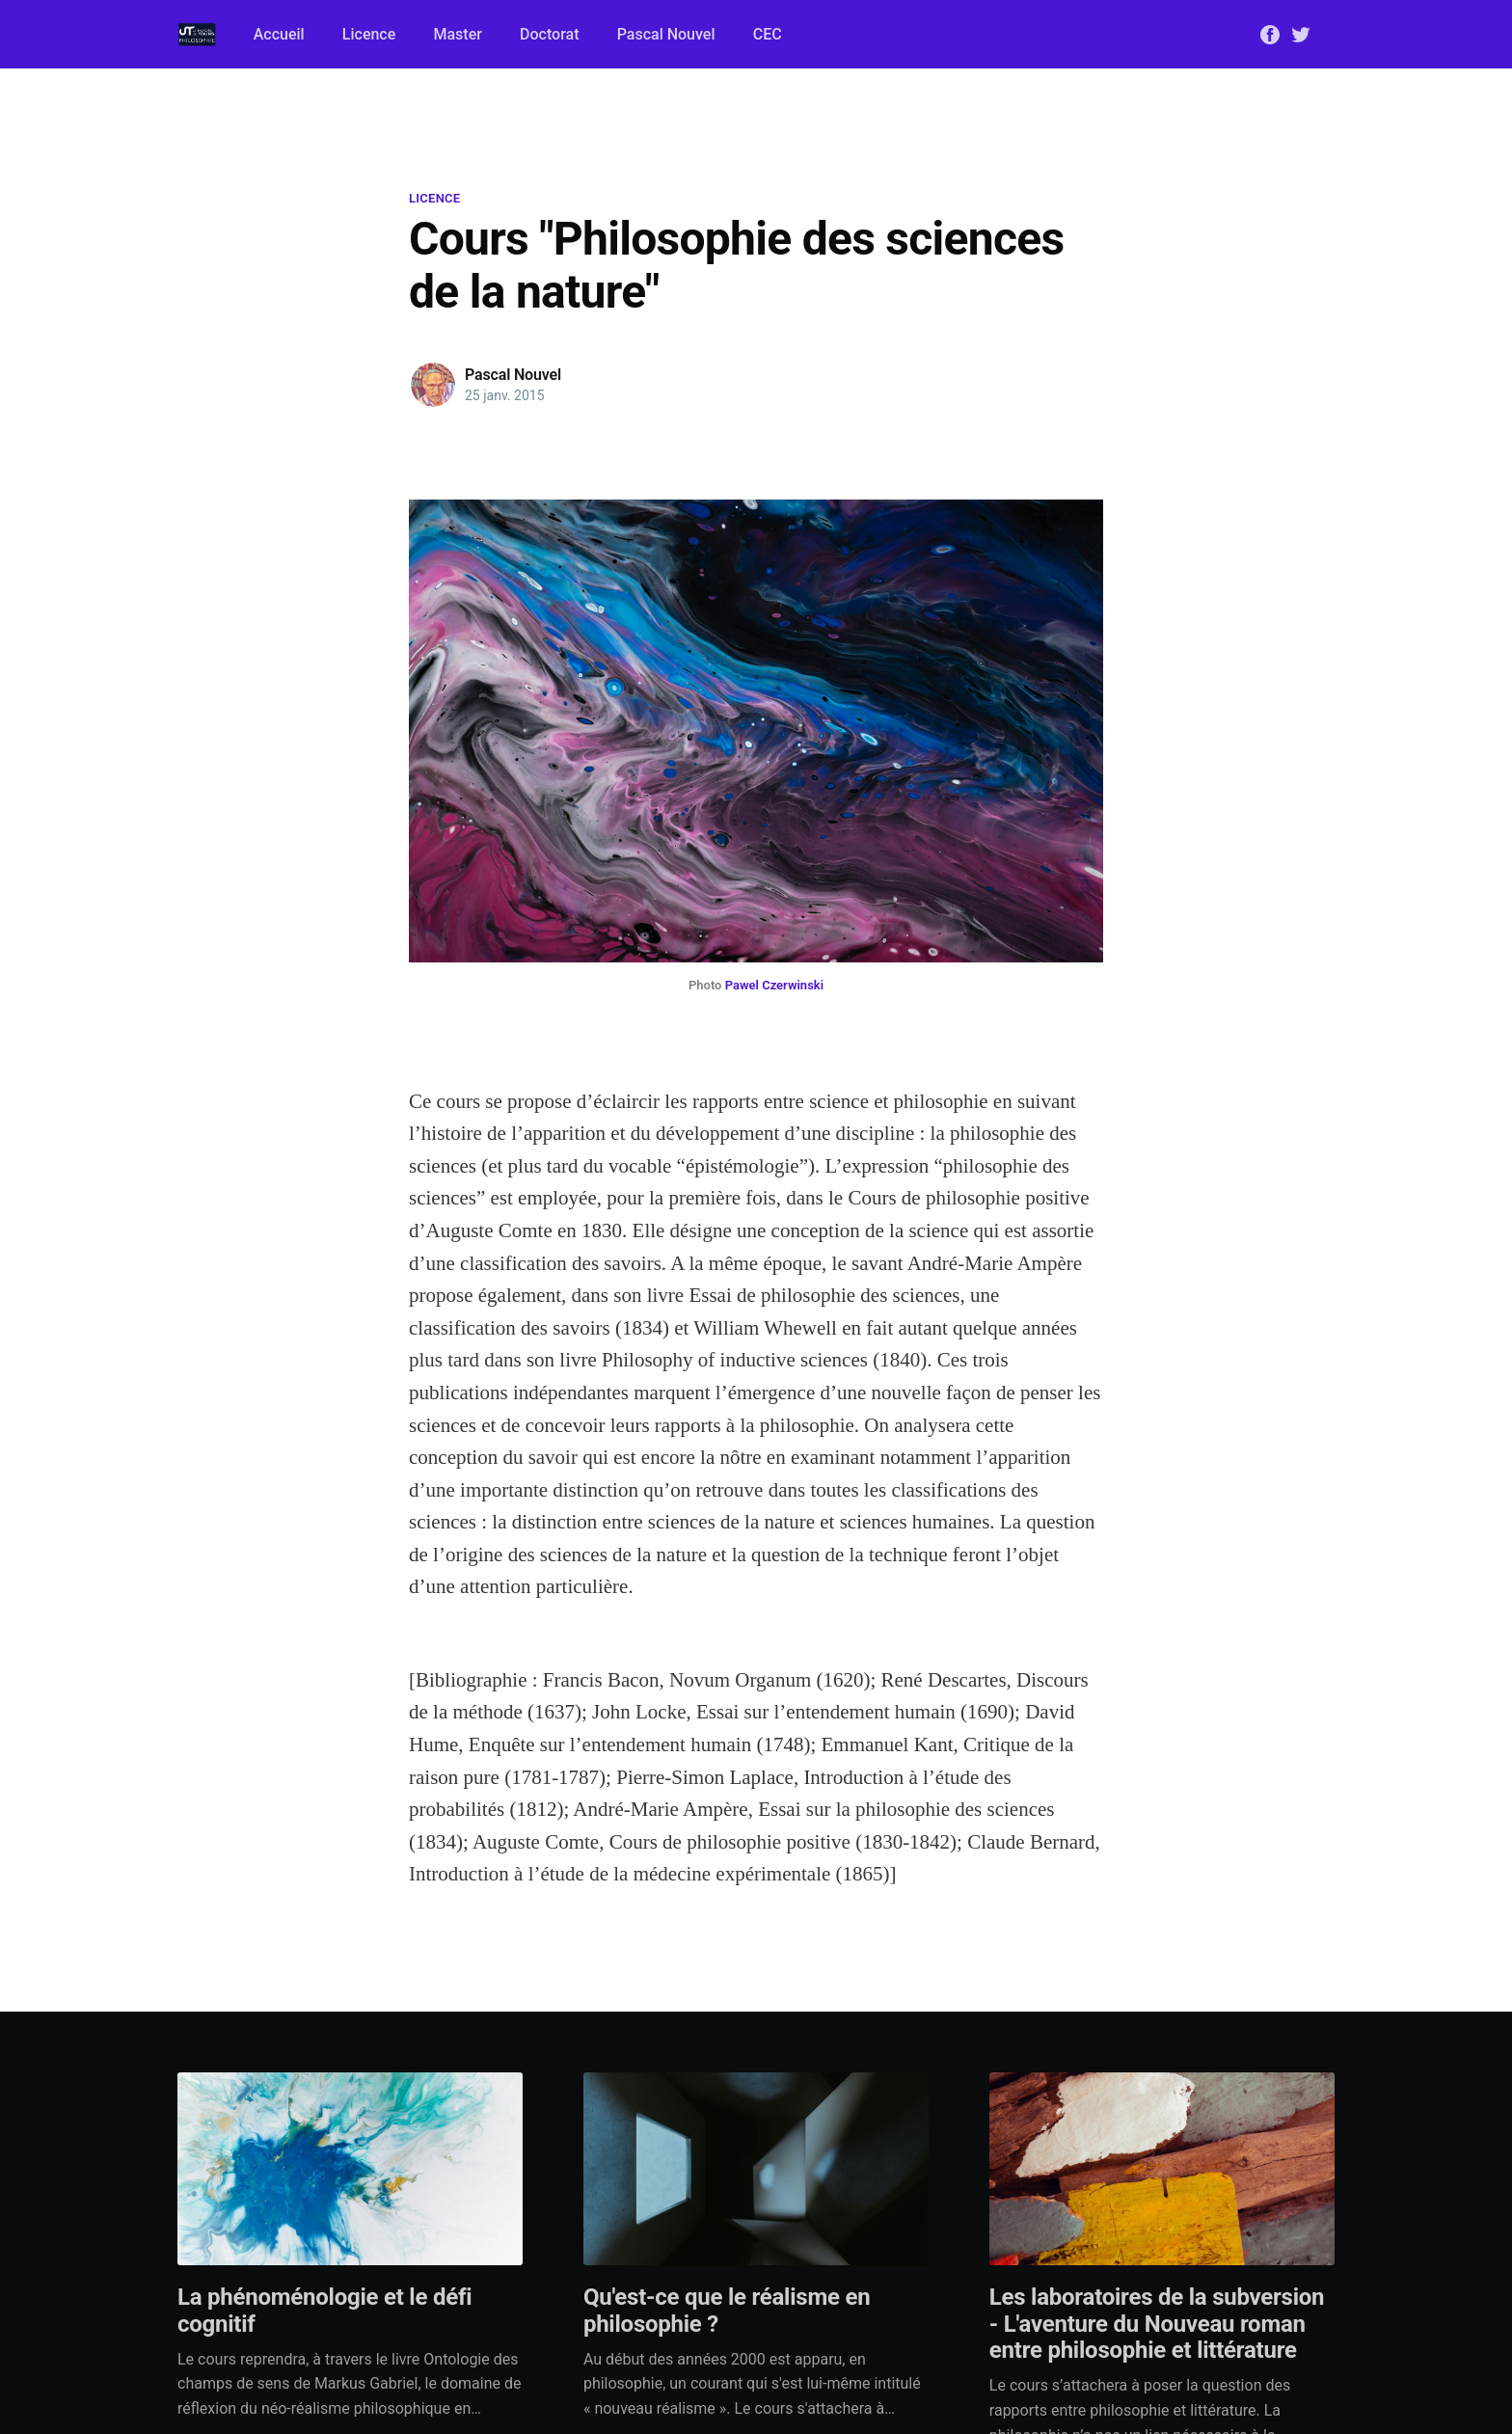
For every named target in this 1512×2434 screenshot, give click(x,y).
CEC (767, 34)
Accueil (279, 34)
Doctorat (549, 34)
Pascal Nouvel (666, 34)
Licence (368, 34)
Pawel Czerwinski (774, 985)
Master (457, 34)
